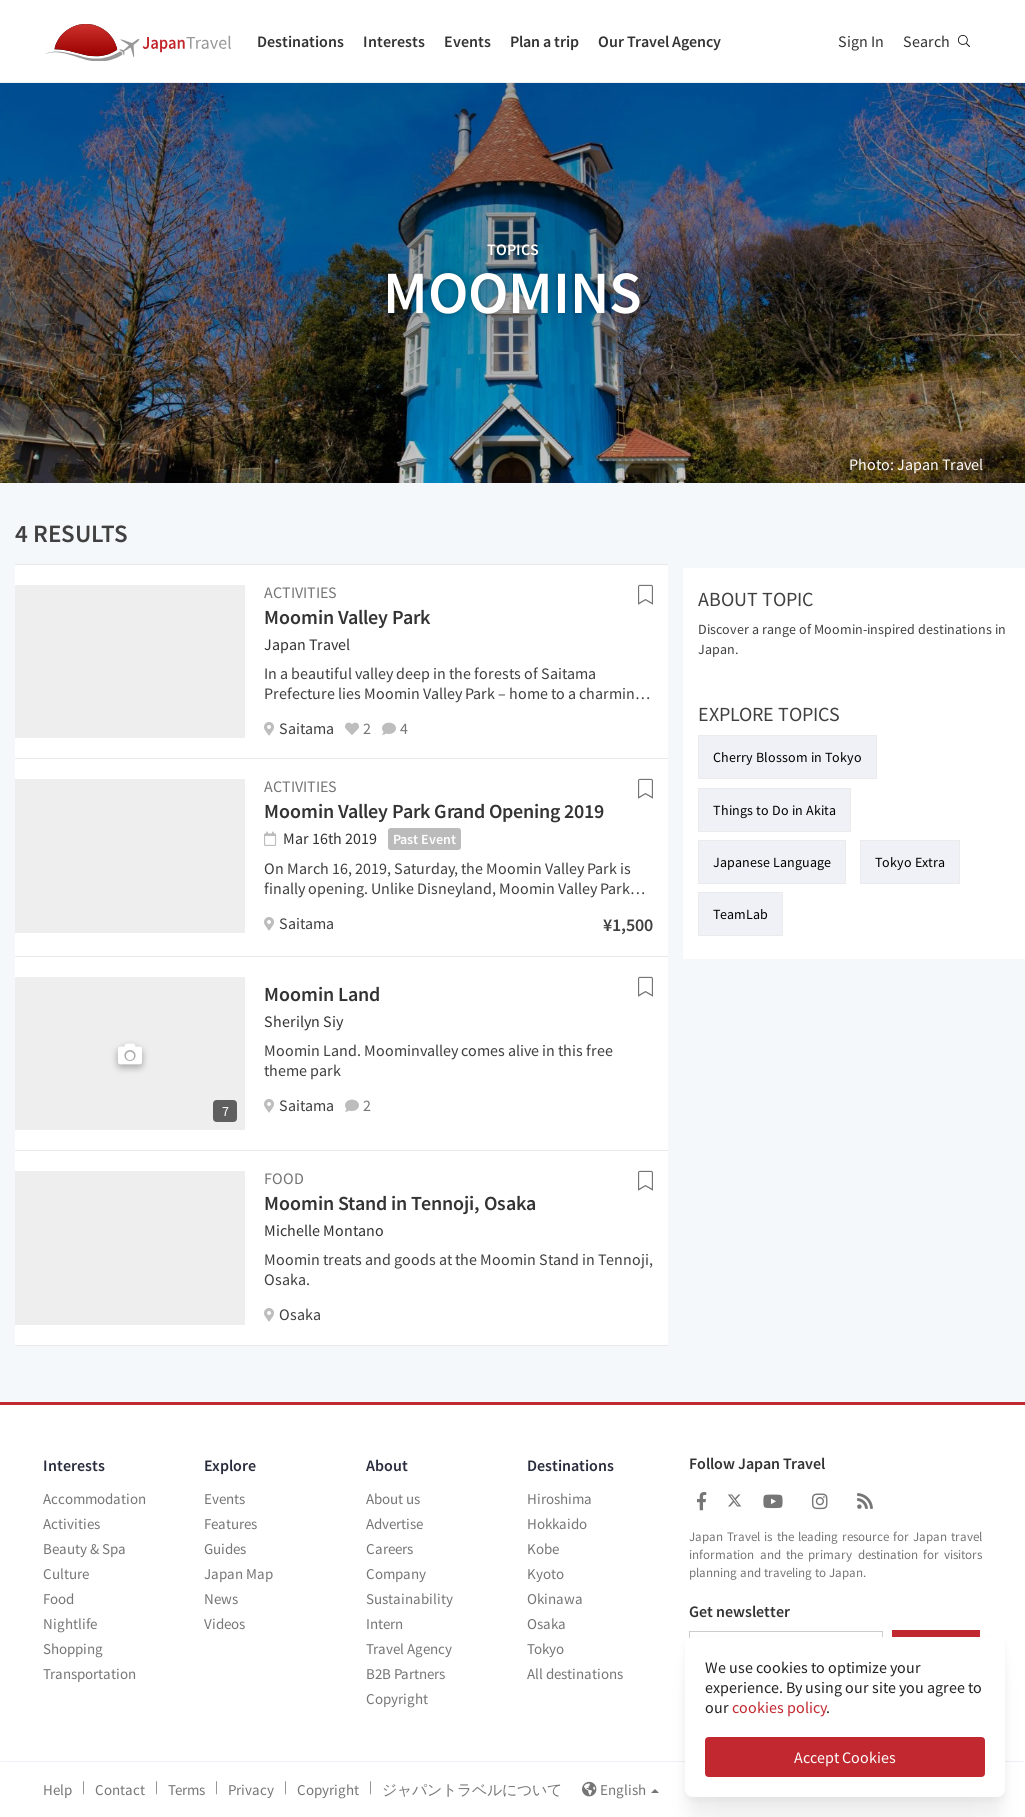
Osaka (546, 1623)
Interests (394, 41)
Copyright (397, 1698)
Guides (225, 1548)
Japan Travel (307, 644)
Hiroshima (559, 1498)
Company (396, 1573)
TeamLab (740, 914)
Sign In (861, 41)
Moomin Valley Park (347, 616)
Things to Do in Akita (774, 810)
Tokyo (545, 1648)
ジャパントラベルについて (472, 1789)
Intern (384, 1623)
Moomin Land (322, 993)
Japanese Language (772, 862)
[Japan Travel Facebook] (701, 1501)
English (620, 1789)
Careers (389, 1548)
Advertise (394, 1523)
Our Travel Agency (659, 41)
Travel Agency (409, 1648)
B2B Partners (405, 1673)
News (221, 1598)
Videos (224, 1623)
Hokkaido (557, 1523)
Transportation (89, 1673)
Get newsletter (739, 1612)
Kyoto (545, 1573)
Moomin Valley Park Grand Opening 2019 (434, 810)
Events (467, 41)
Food (58, 1598)
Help (57, 1789)
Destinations (300, 41)
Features (230, 1523)
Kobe (543, 1548)
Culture (66, 1573)
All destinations (575, 1673)
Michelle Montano (324, 1230)
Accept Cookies (845, 1757)
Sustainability (409, 1598)
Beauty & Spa (84, 1548)
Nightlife (70, 1623)
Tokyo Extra (910, 862)
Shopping (73, 1648)
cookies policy (779, 1707)
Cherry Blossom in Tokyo (787, 757)
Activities (71, 1523)
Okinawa (555, 1598)
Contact (120, 1789)
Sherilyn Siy (303, 1021)
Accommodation (94, 1498)
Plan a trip (544, 41)
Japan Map (238, 1573)
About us (393, 1498)
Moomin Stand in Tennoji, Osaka (400, 1202)
